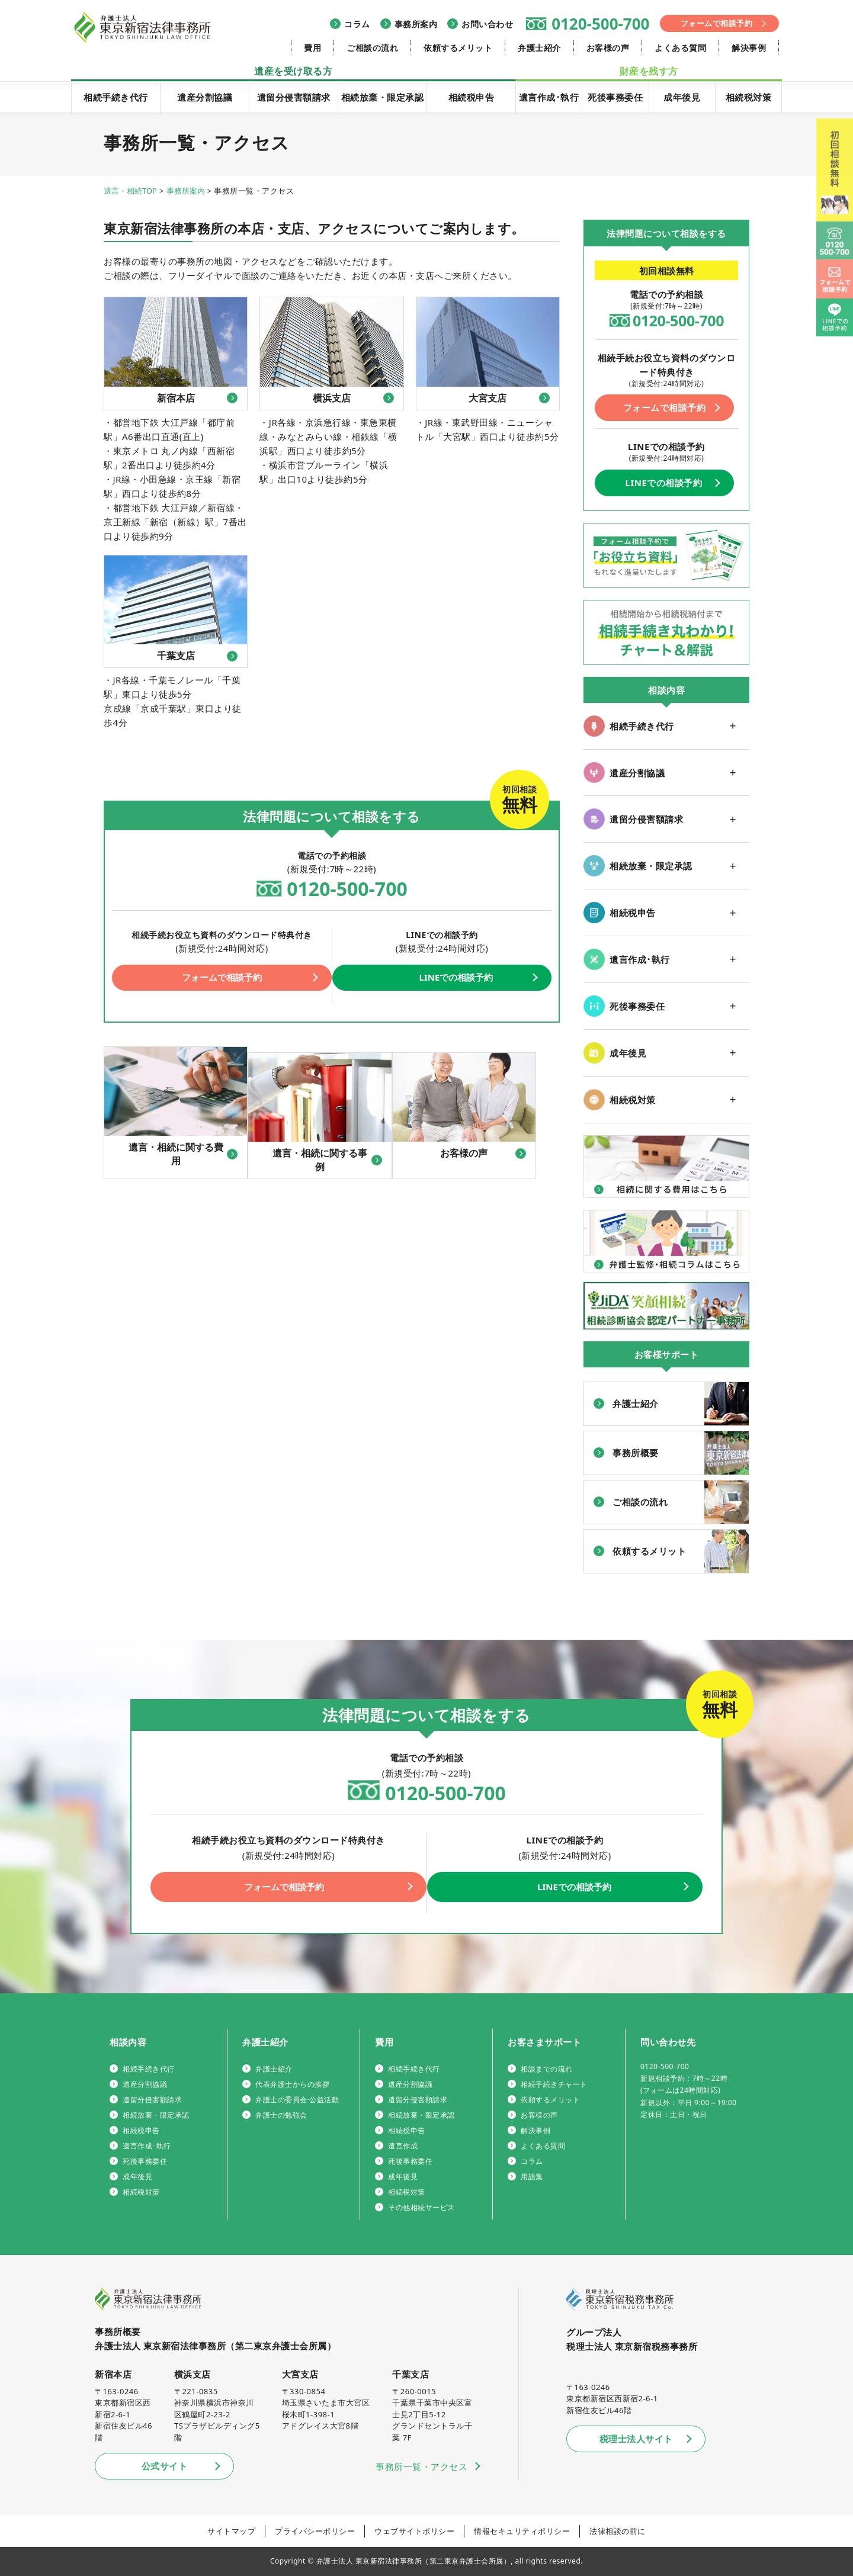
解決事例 (749, 47)
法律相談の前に (617, 2531)
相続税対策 (749, 97)
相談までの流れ (547, 2069)
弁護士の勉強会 (281, 2115)
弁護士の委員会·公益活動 (297, 2100)
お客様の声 (608, 47)
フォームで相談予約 (717, 23)
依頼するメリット (458, 47)
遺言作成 (403, 2146)
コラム (357, 24)
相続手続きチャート (554, 2084)
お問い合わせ (487, 24)
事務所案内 (416, 24)
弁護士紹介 (539, 47)
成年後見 (681, 97)
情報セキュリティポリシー (522, 2531)
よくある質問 (680, 47)
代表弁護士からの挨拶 (292, 2084)
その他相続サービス (421, 2207)
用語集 (532, 2177)
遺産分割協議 (204, 97)
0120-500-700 (600, 23)
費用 (312, 47)
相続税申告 (471, 97)
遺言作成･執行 (549, 97)
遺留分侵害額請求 (294, 97)
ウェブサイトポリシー (414, 2531)
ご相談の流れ (372, 47)
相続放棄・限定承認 (382, 97)
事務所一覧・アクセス (421, 2466)
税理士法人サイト (636, 2439)
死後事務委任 (615, 97)
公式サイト (165, 2466)
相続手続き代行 (116, 97)
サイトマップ (231, 2531)
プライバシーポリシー (315, 2531)
